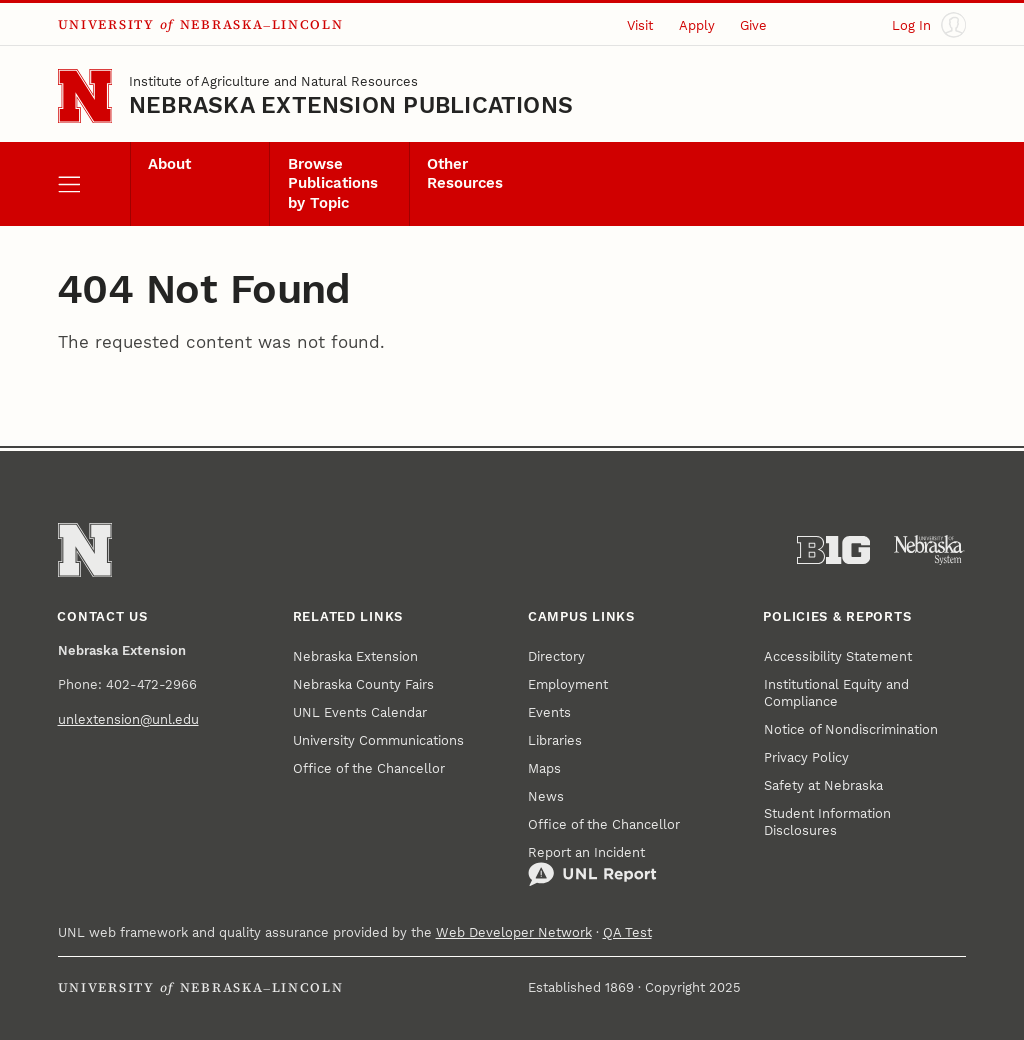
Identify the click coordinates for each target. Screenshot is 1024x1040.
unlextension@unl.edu (128, 719)
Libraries (555, 740)
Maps (544, 768)
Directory (556, 656)
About (169, 164)
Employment (568, 684)
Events (549, 712)
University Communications (378, 740)
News (546, 796)
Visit (640, 25)
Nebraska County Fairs (363, 684)
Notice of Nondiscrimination (851, 729)
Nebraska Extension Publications (351, 105)
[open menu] (94, 184)
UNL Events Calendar (360, 712)
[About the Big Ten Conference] (833, 550)
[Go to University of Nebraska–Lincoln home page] (85, 96)
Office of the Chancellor (369, 768)
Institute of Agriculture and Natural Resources (273, 81)
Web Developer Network (514, 932)
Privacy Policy (806, 757)
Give (753, 25)
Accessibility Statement (838, 656)
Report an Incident (592, 866)
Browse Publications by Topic (333, 184)
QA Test (627, 932)
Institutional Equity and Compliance (836, 693)
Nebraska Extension (355, 656)
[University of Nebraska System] (929, 550)
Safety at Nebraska (823, 785)
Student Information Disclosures (827, 822)
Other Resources (465, 174)
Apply (697, 25)
